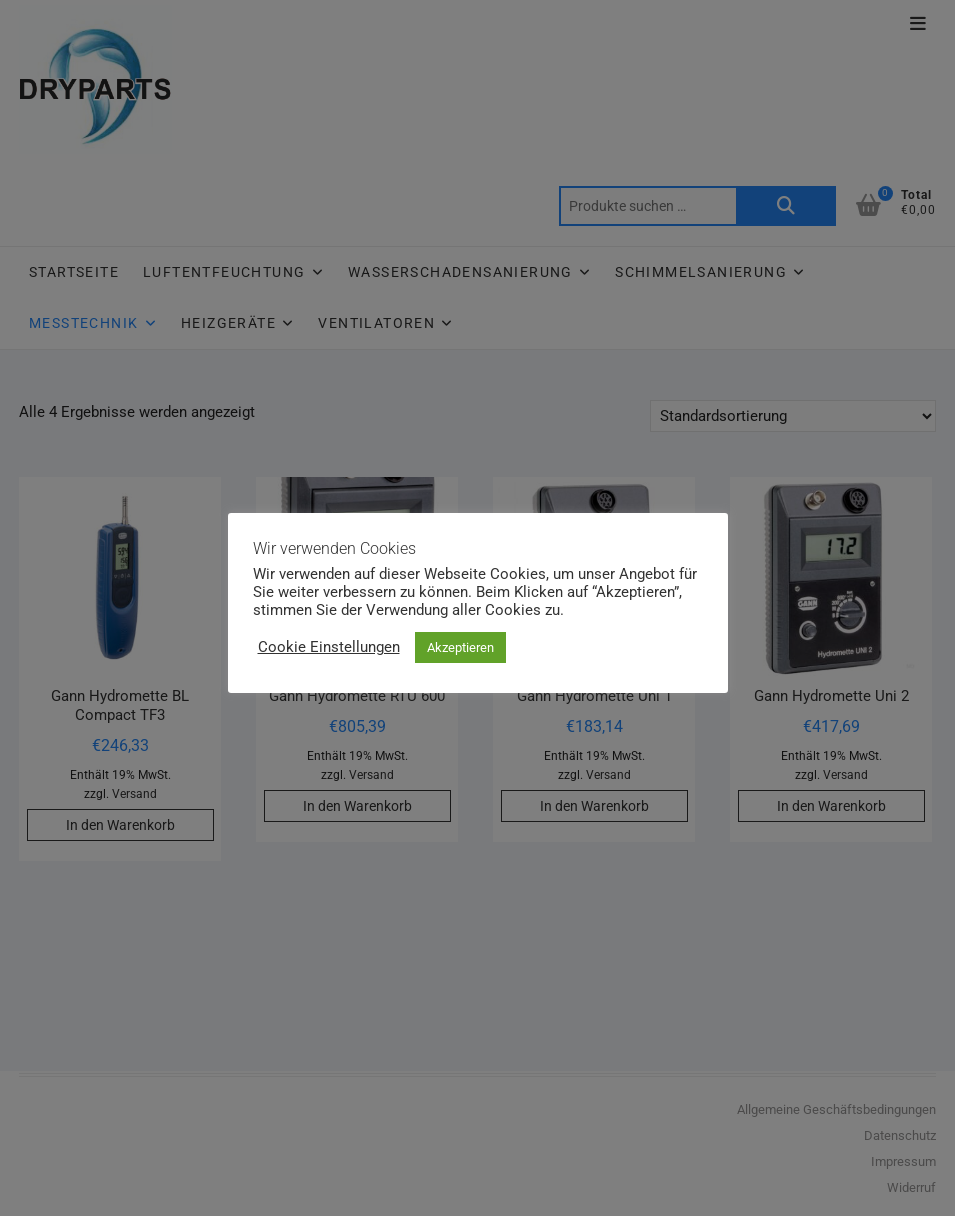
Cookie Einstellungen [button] (329, 647)
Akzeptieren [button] (460, 647)
